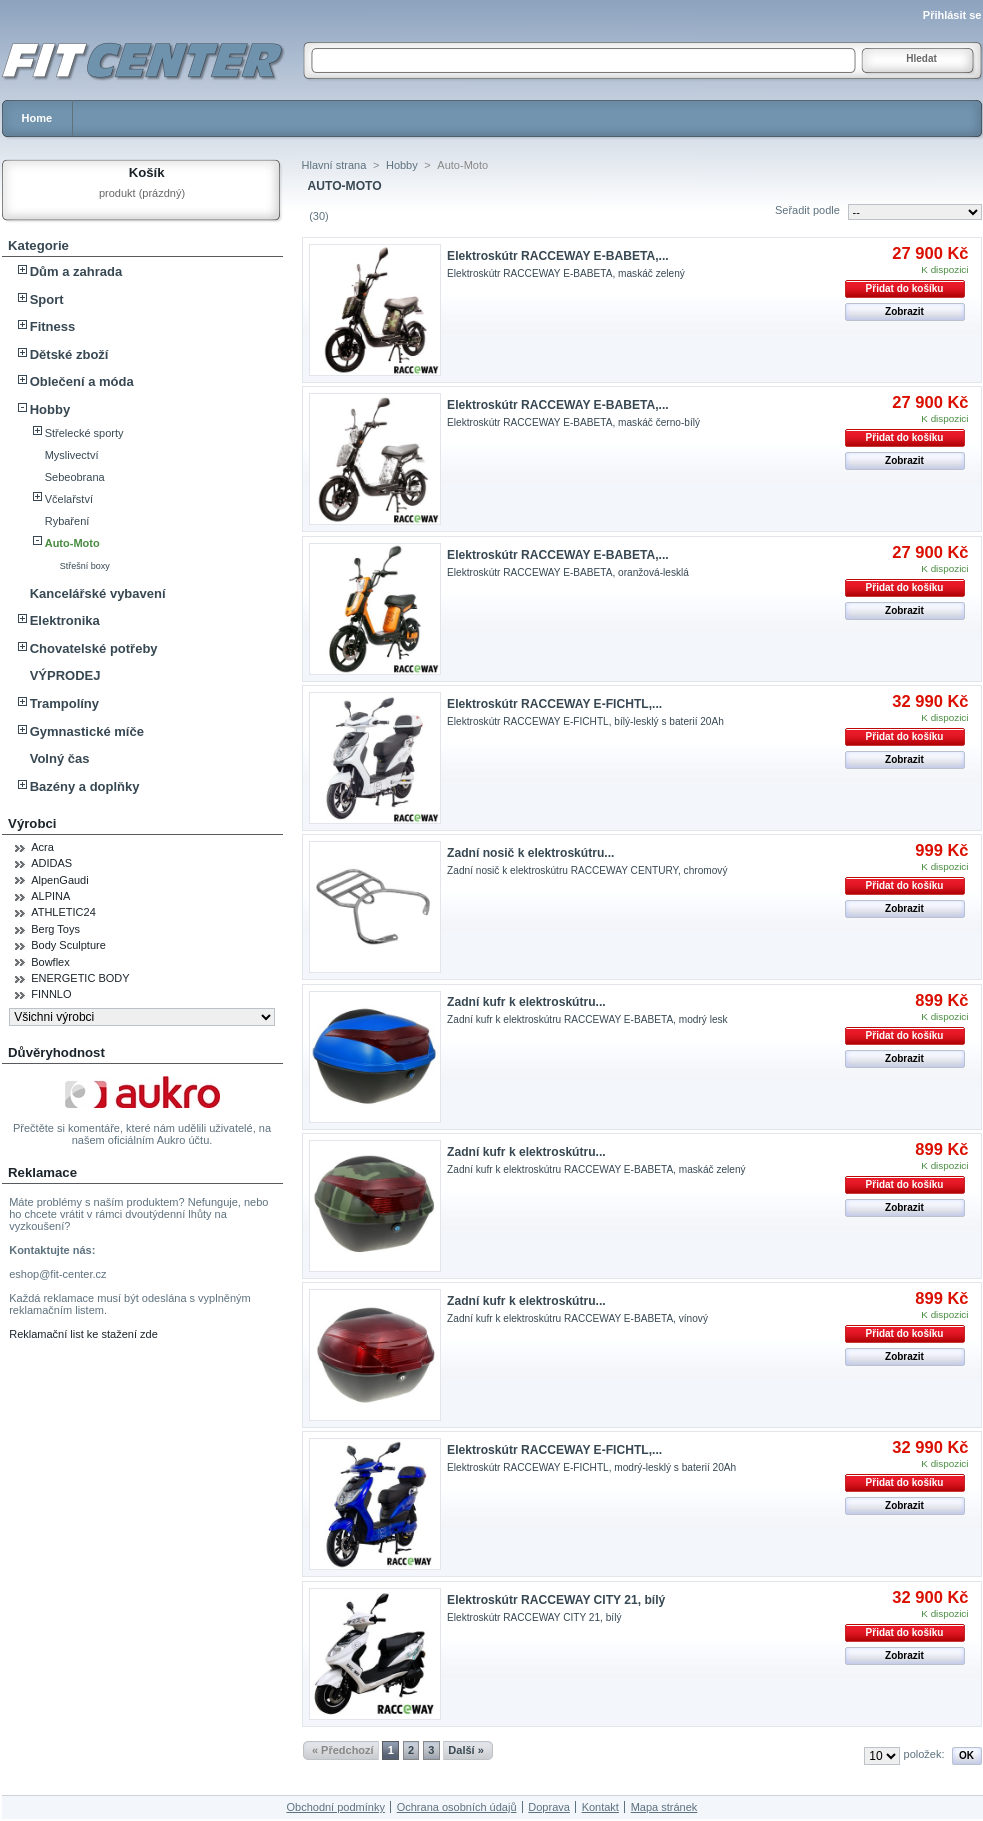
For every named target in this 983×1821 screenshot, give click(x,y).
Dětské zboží (69, 354)
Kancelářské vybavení (98, 593)
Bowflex (50, 962)
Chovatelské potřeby (94, 648)
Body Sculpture (68, 945)
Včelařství (69, 499)
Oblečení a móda (82, 381)
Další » (465, 1750)
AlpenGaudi (60, 880)
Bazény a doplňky (85, 786)
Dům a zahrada (76, 271)
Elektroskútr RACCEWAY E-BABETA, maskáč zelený (566, 273)
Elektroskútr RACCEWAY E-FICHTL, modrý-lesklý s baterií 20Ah (591, 1467)
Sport (47, 299)
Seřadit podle (807, 210)
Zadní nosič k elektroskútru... (530, 853)
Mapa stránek (664, 1807)
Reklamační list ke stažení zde (83, 1334)
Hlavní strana (334, 165)
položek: (924, 1754)
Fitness (53, 326)
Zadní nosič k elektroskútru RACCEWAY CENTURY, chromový (587, 870)
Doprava (549, 1807)
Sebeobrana (75, 477)
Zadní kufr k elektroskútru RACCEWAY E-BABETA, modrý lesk (587, 1019)
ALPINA (50, 896)
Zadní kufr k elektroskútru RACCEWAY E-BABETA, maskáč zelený (596, 1169)
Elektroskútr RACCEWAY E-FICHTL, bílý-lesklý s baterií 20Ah (585, 721)
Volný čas (60, 758)
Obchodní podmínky (335, 1807)
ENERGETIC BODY (80, 978)
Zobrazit (904, 311)
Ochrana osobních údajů (457, 1807)
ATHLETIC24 (63, 912)
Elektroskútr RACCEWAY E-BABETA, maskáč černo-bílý (573, 422)
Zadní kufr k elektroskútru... (526, 1002)
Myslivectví (72, 455)
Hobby (50, 409)
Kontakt (600, 1807)
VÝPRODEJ (65, 675)
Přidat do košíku (905, 288)
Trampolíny (64, 703)
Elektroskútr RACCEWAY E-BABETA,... (558, 256)
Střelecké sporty (84, 433)
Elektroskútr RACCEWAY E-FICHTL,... (554, 704)
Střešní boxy (85, 566)
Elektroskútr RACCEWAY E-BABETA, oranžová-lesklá (568, 572)
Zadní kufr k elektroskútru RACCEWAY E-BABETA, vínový (577, 1318)
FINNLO (51, 994)
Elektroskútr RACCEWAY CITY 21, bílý (556, 1600)
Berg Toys (55, 929)
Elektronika (65, 620)
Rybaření (67, 521)
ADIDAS (51, 863)
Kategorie (38, 245)
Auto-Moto (72, 543)
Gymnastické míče (87, 731)
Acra (42, 847)
